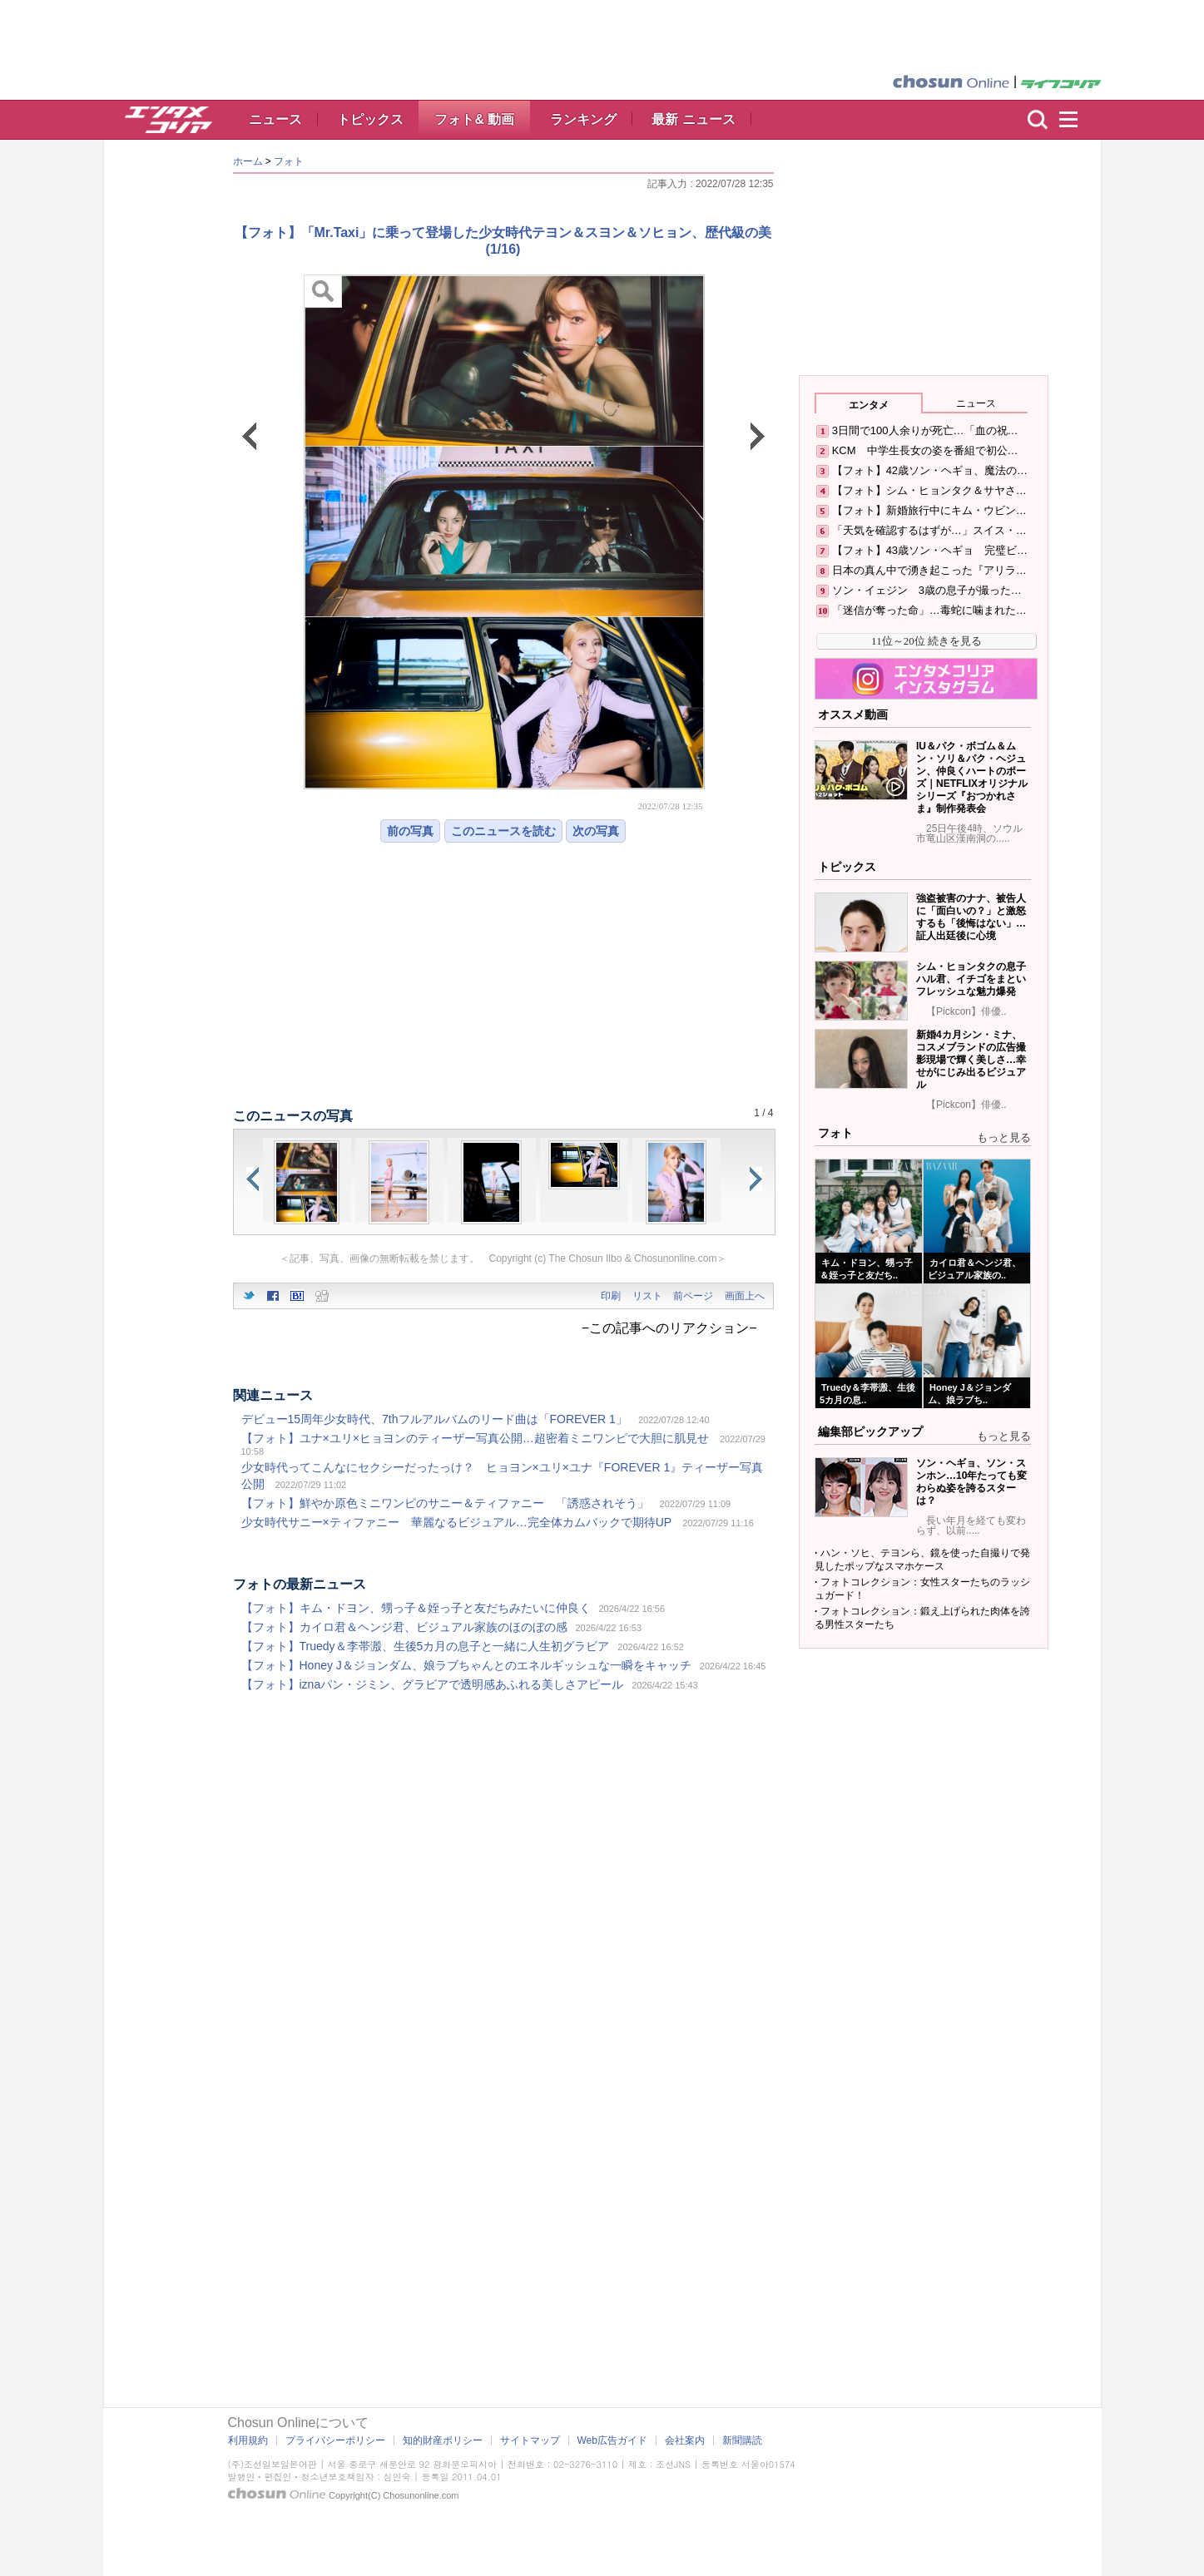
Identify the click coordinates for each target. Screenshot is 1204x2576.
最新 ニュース (693, 119)
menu (1076, 120)
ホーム (248, 161)
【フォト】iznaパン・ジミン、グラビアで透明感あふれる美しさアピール (432, 1684)
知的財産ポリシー (443, 2440)
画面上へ (745, 1296)
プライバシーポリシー (335, 2440)
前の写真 (410, 831)
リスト (647, 1296)
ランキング (583, 119)
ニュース (275, 119)
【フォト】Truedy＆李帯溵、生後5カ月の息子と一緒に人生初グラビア (425, 1646)
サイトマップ (530, 2440)
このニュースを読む (503, 831)
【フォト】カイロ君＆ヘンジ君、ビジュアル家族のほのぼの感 (404, 1627)
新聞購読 (742, 2440)
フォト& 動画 (474, 119)
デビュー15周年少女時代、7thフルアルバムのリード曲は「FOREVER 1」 (434, 1419)
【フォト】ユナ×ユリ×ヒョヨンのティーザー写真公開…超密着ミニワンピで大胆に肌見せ (475, 1438)
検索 (1037, 120)
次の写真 (595, 831)
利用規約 (248, 2440)
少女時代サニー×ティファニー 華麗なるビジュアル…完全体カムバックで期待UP (456, 1522)
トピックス (370, 119)
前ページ (693, 1296)
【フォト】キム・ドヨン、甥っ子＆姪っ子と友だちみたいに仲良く (416, 1607)
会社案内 (685, 2440)
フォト (289, 161)
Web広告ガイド (612, 2440)
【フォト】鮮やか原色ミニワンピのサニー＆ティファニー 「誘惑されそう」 (445, 1503)
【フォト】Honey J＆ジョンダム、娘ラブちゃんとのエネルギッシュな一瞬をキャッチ (466, 1665)
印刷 (611, 1296)
